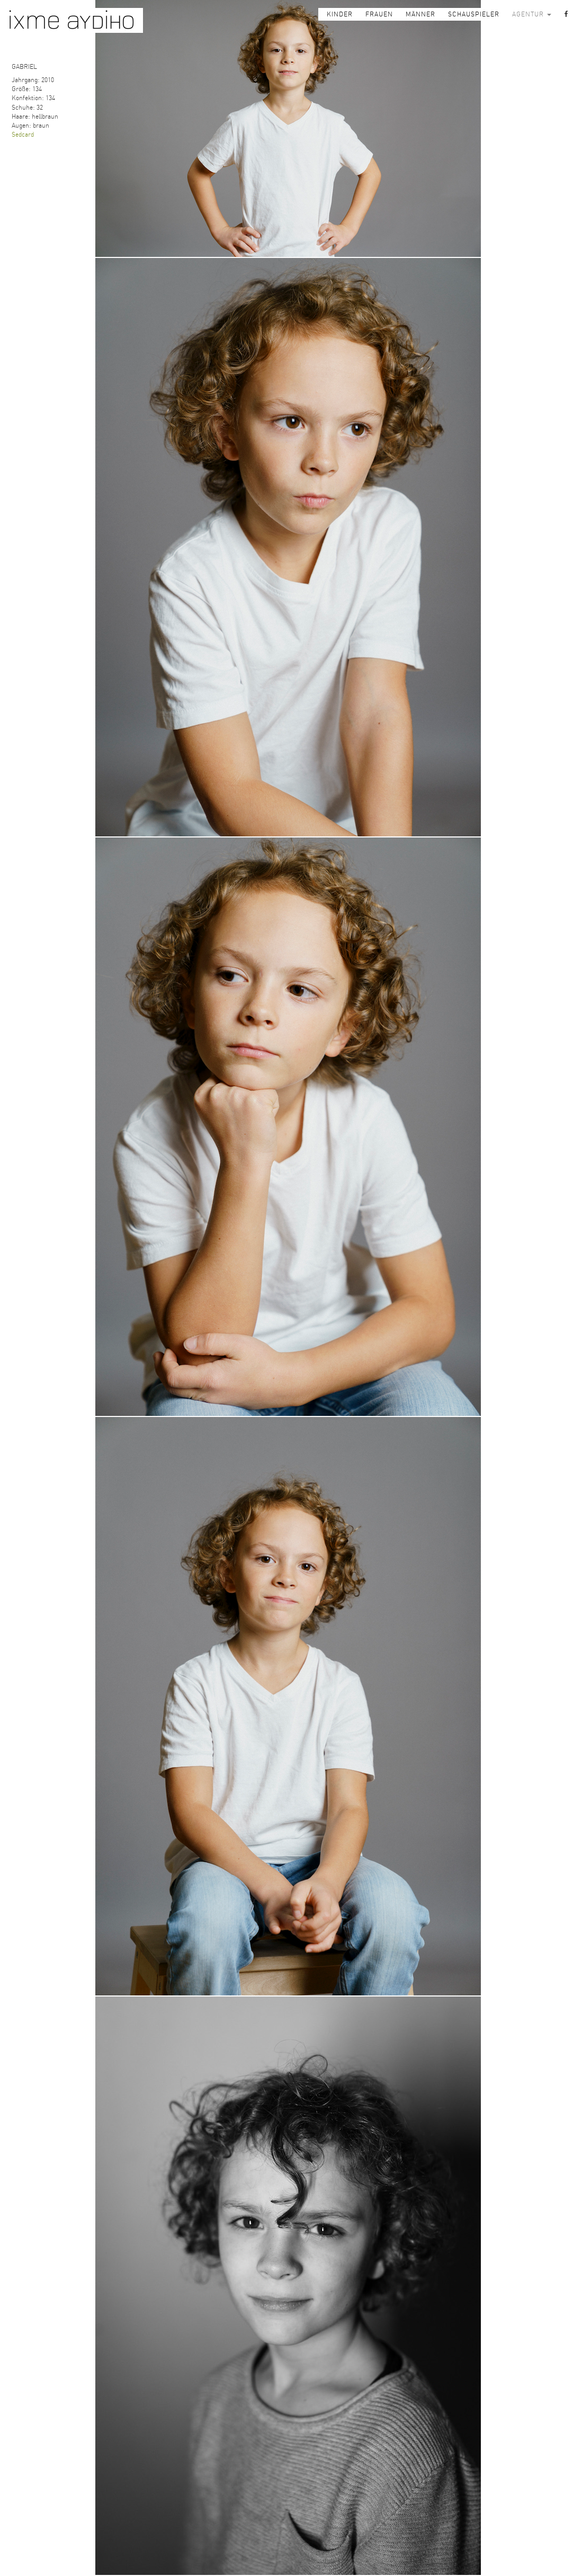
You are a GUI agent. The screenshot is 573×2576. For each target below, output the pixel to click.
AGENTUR (531, 14)
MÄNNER (420, 14)
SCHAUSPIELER (473, 14)
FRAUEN (379, 14)
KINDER (340, 14)
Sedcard (23, 134)
